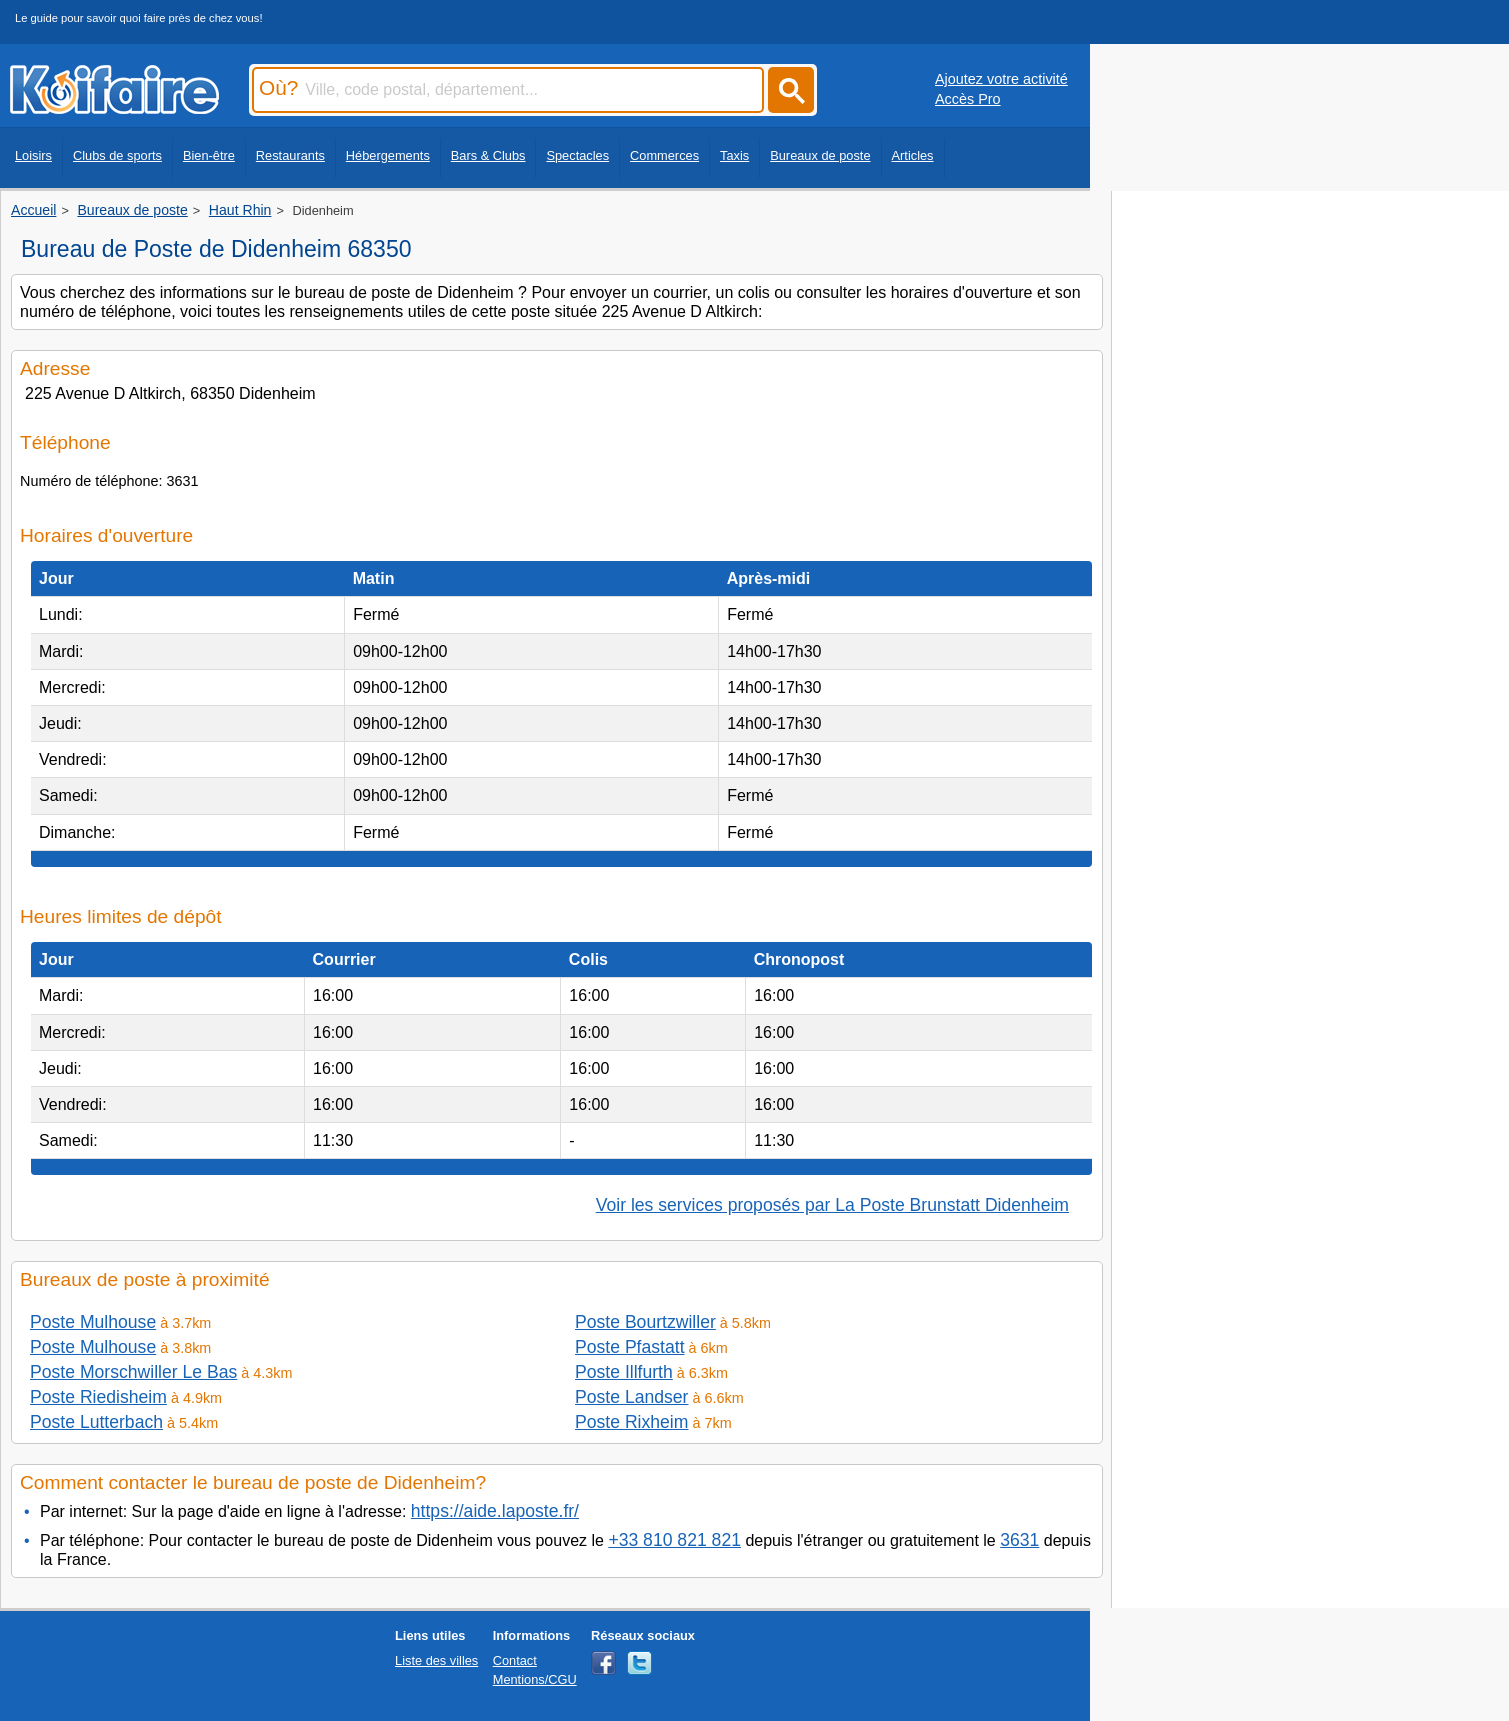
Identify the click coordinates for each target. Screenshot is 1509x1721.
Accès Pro (968, 99)
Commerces (664, 155)
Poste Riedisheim (98, 1397)
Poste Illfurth (624, 1372)
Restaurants (290, 155)
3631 (1019, 1540)
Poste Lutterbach (96, 1422)
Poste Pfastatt (630, 1347)
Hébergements (388, 155)
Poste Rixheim (631, 1422)
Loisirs (33, 155)
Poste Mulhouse (93, 1322)
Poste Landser (631, 1397)
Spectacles (577, 155)
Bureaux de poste (820, 155)
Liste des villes (436, 1660)
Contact (515, 1660)
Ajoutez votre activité (1001, 79)
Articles (913, 155)
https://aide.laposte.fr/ (495, 1511)
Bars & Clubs (488, 155)
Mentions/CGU (535, 1679)
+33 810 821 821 (674, 1540)
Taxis (734, 155)
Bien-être (209, 155)
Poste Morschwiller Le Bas (133, 1372)
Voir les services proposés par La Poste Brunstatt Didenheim (832, 1205)
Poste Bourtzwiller (645, 1322)
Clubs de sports (117, 155)
